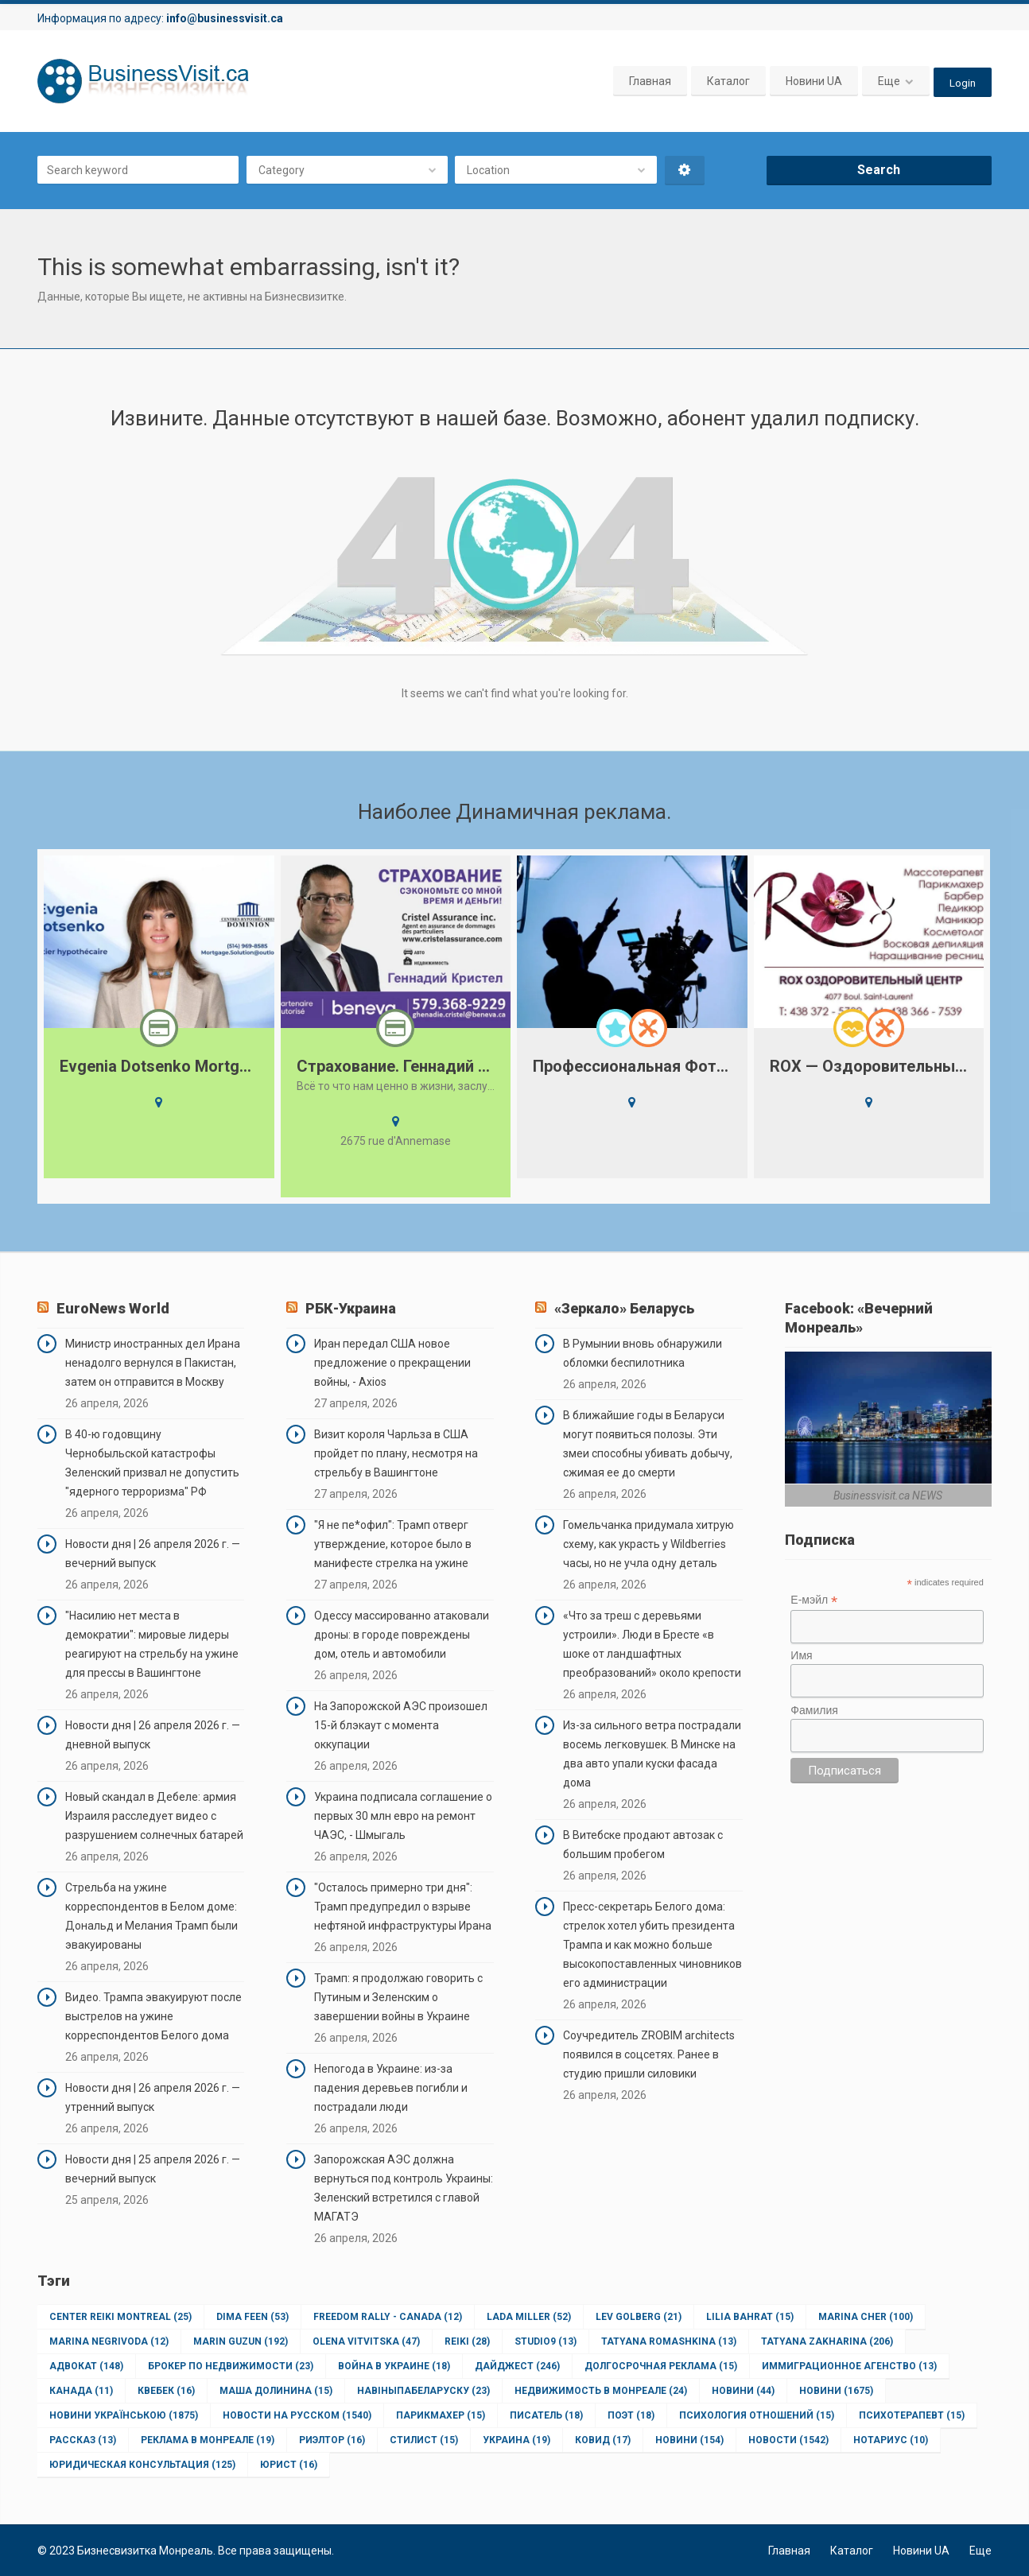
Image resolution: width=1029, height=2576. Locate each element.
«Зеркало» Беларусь (624, 1308)
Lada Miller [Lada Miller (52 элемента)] (529, 2316)
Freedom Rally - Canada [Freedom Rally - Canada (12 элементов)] (387, 2316)
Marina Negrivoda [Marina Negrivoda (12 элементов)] (109, 2341)
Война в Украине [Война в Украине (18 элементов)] (394, 2366)
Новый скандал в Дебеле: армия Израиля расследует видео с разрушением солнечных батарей (154, 1815)
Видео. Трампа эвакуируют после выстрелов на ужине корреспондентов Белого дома (153, 2016)
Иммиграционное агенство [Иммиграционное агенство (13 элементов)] (849, 2366)
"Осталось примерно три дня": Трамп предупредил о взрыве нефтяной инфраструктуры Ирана (402, 1906)
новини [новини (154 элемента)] (689, 2440)
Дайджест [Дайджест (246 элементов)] (517, 2366)
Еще (888, 81)
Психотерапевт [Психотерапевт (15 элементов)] (912, 2415)
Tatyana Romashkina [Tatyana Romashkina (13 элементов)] (668, 2341)
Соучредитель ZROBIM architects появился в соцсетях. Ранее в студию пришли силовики (649, 2054)
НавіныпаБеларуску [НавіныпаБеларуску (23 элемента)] (423, 2390)
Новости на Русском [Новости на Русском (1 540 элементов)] (297, 2415)
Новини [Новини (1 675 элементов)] (836, 2390)
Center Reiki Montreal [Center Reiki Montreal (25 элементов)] (120, 2316)
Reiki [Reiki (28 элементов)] (467, 2341)
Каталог (727, 81)
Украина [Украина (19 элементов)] (516, 2440)
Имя (801, 1655)
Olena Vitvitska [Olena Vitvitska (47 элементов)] (366, 2341)
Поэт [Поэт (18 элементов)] (631, 2415)
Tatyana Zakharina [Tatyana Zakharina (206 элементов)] (827, 2341)
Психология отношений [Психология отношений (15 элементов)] (756, 2415)
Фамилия (813, 1710)
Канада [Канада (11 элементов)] (81, 2390)
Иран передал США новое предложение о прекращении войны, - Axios (392, 1362)
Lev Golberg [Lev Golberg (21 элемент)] (638, 2316)
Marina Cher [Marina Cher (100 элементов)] (865, 2316)
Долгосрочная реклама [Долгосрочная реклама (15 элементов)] (660, 2366)
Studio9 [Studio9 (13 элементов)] (545, 2341)
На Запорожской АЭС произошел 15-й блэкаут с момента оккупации (400, 1725)
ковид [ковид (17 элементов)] (603, 2440)
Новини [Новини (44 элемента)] (743, 2390)
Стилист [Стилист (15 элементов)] (424, 2440)
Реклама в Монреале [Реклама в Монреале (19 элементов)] (207, 2440)
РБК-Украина (350, 1308)
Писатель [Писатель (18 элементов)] (546, 2415)
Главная (649, 81)
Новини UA (813, 81)
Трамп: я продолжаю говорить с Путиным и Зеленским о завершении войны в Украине (398, 1997)
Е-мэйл (813, 1600)
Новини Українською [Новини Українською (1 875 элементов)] (123, 2415)
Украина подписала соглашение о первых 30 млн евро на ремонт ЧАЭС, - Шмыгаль (403, 1815)
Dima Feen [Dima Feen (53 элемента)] (252, 2316)
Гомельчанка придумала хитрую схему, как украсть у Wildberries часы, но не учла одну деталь (648, 1544)
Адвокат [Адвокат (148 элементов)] (86, 2366)
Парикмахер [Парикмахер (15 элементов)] (440, 2415)
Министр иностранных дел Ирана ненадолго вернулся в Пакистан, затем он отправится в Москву (152, 1362)
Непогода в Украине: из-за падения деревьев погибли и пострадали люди (391, 2087)
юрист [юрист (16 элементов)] (288, 2464)
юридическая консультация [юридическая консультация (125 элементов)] (142, 2464)
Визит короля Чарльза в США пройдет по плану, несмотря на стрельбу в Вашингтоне (396, 1453)
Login (962, 81)
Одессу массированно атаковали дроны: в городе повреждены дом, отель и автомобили (401, 1634)
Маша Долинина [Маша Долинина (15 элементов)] (275, 2390)
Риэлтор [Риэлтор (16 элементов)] (332, 2440)
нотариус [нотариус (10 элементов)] (890, 2440)
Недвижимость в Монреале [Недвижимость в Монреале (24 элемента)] (600, 2390)
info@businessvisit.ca (224, 18)
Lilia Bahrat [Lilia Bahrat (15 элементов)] (750, 2316)
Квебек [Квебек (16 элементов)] (166, 2390)
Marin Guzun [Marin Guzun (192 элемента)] (240, 2341)
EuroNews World (112, 1308)
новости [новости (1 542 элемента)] (788, 2440)
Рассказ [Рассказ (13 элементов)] (82, 2440)
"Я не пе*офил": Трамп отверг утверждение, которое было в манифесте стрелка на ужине (393, 1544)
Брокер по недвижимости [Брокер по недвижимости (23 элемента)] (230, 2366)
